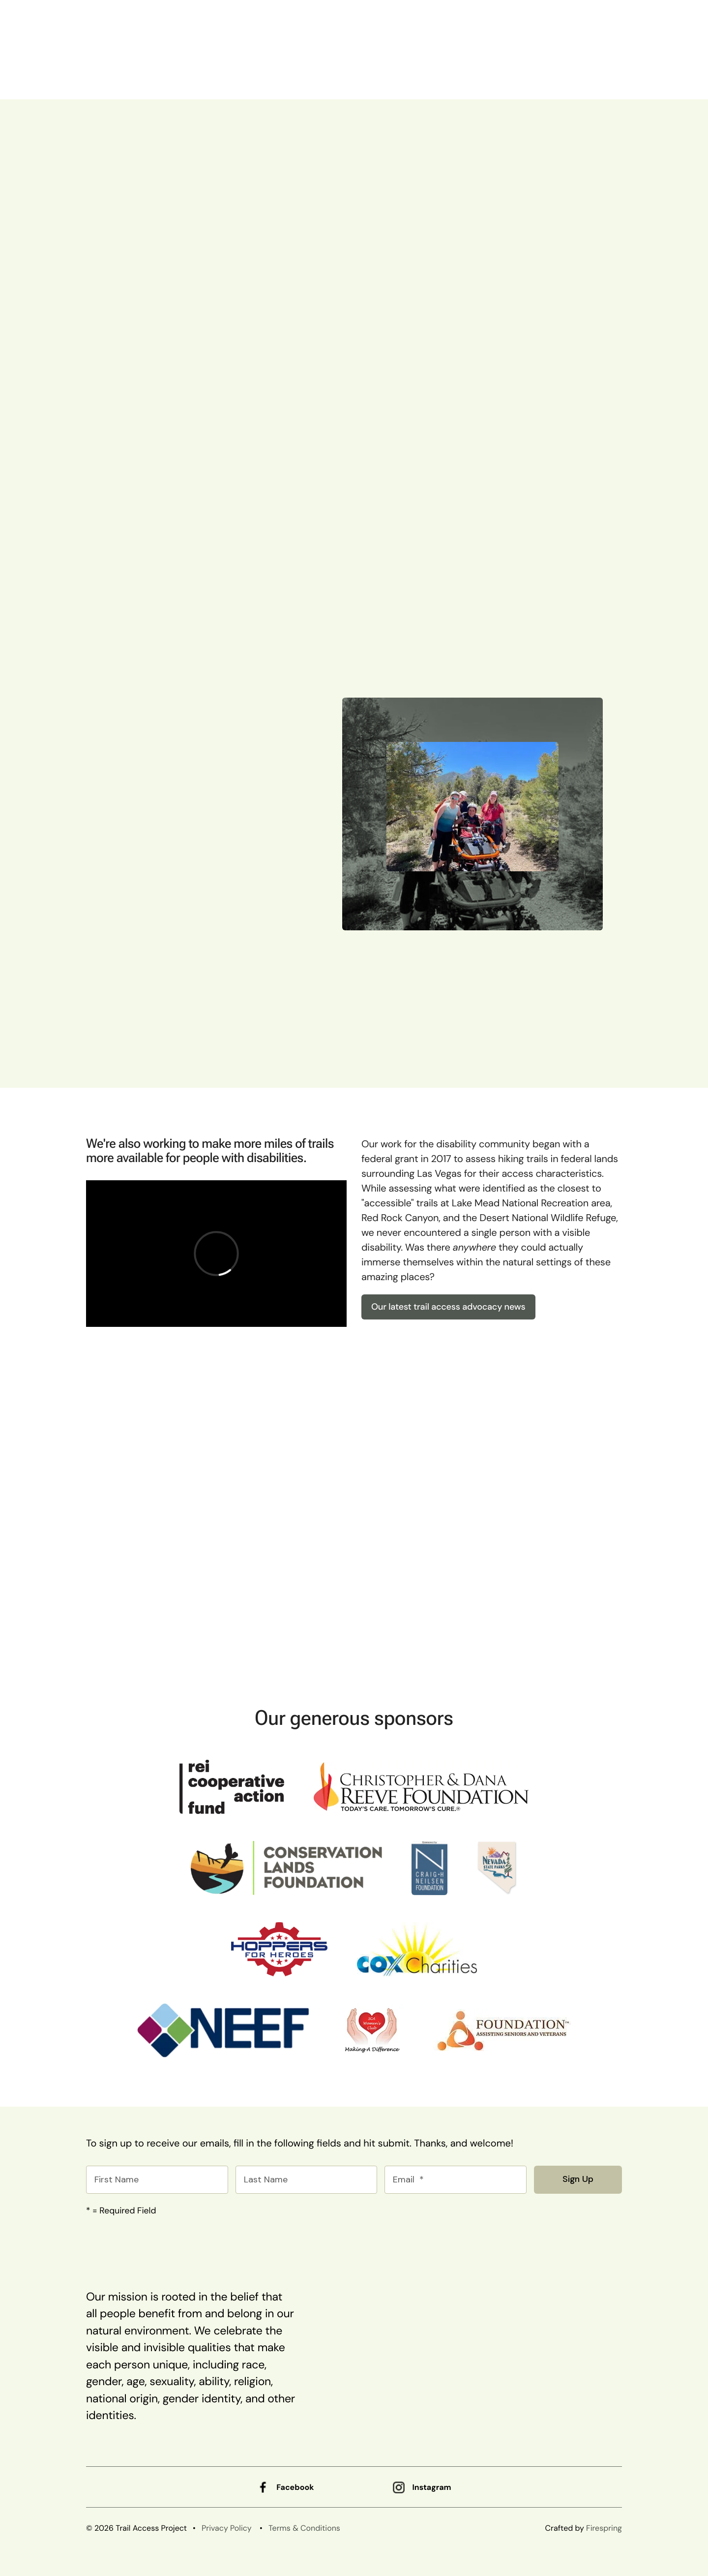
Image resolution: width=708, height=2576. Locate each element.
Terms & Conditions (304, 2528)
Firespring (604, 2528)
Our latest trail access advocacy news (448, 1307)
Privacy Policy (227, 2528)
